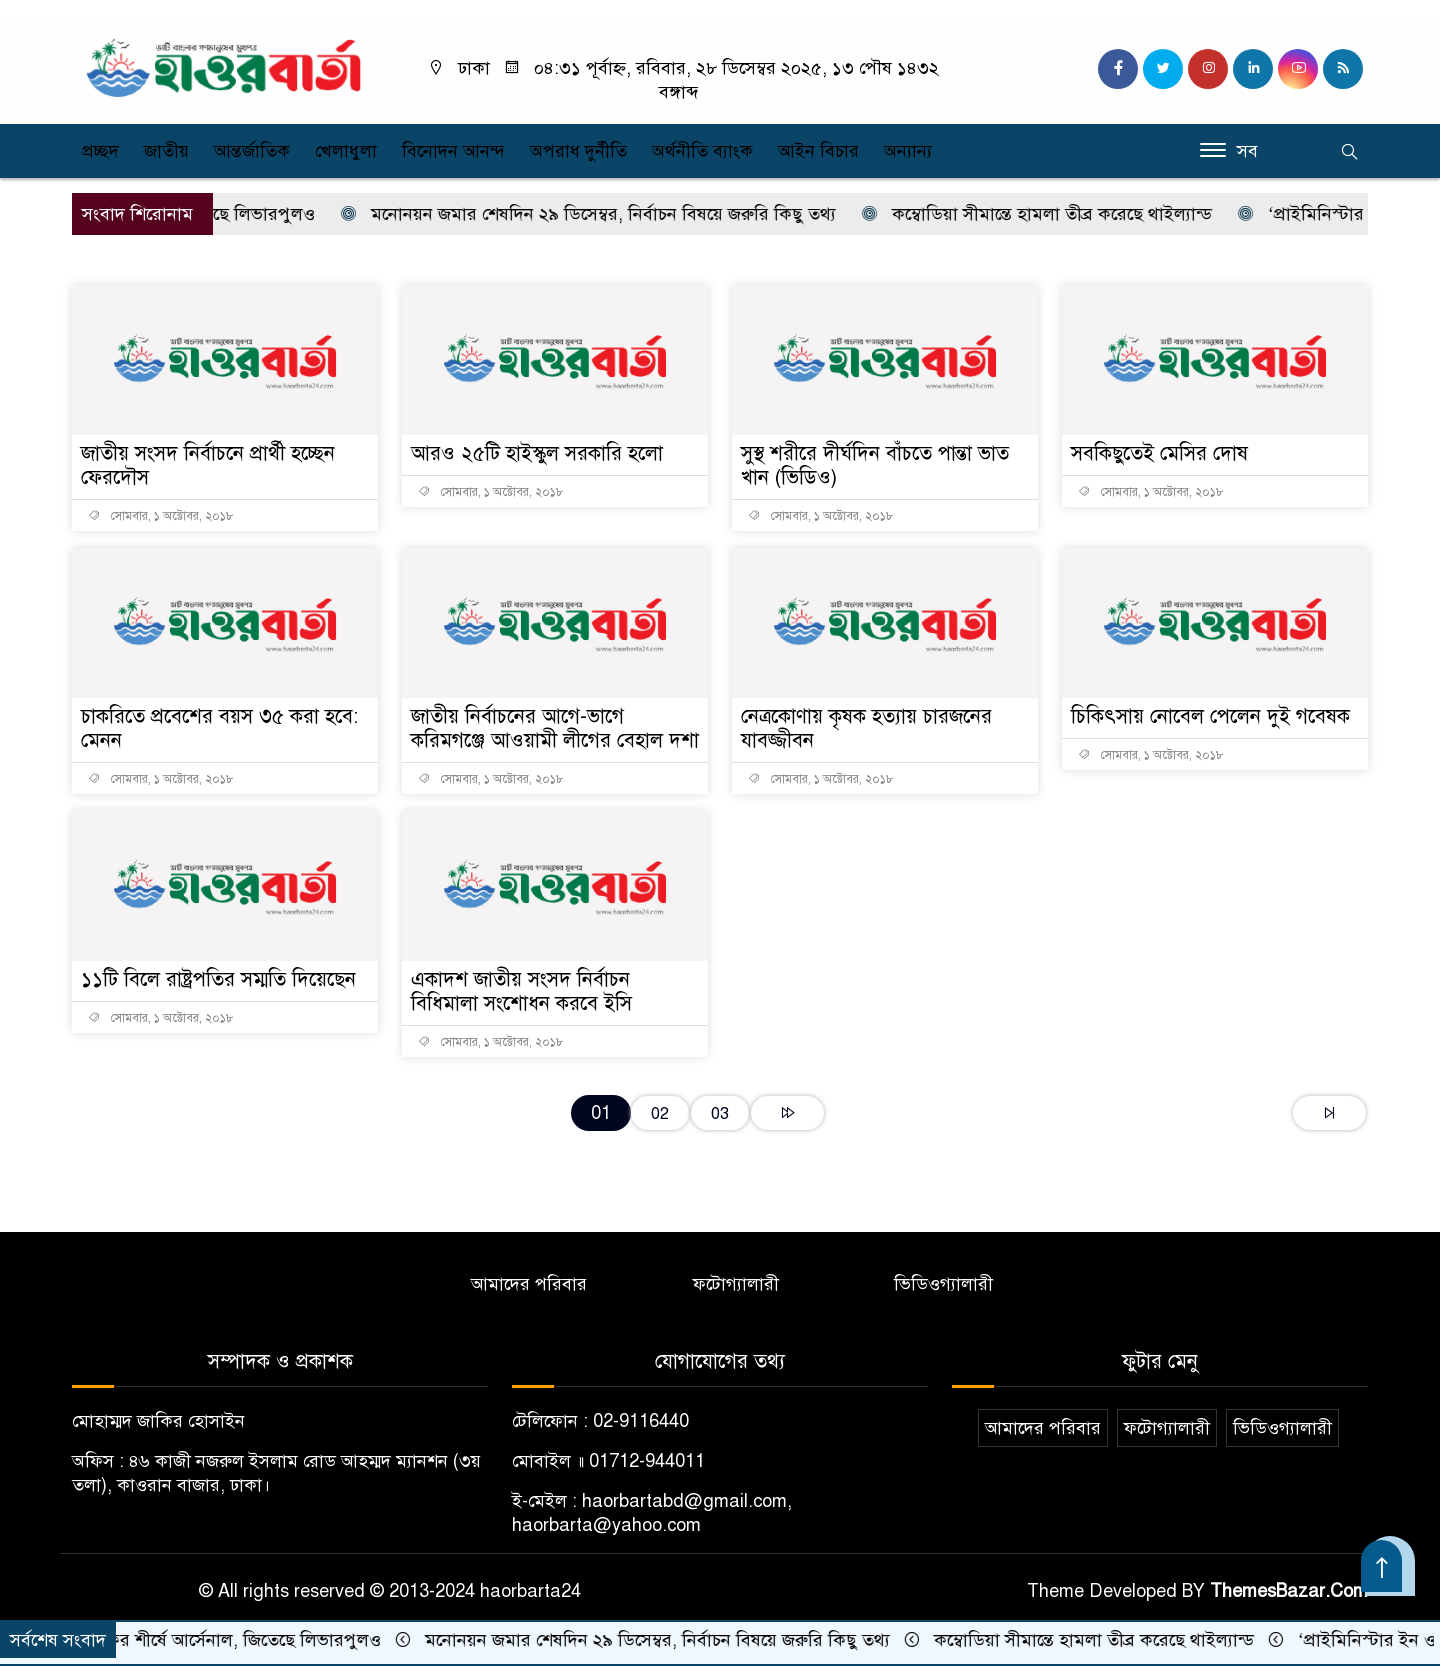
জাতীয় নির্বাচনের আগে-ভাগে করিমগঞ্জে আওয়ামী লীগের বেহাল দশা (555, 728)
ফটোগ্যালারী (736, 1284)
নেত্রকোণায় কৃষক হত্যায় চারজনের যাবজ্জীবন (866, 728)
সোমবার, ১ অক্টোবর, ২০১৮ (161, 516)
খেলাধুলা (346, 151)
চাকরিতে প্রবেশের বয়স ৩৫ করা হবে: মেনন (219, 728)
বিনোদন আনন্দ (453, 151)
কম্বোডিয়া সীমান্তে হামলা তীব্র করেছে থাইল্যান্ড (1048, 214)
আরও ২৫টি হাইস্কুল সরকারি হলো (537, 453)
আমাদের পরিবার (529, 1284)
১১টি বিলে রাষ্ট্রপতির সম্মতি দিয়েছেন (218, 979)
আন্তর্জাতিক (252, 151)
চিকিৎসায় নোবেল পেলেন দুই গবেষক (1210, 716)
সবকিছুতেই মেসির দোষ (1159, 453)
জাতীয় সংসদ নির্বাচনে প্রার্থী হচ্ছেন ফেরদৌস (208, 465)
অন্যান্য (908, 151)
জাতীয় (166, 151)
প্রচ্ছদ (100, 151)
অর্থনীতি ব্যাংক (702, 151)
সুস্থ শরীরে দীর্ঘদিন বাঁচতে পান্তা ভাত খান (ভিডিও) (875, 465)
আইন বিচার (818, 151)
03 (720, 1113)
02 (660, 1113)
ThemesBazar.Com (1289, 1591)
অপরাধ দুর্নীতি (578, 151)
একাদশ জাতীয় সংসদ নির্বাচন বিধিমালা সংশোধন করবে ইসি (521, 991)
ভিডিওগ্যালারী (943, 1284)
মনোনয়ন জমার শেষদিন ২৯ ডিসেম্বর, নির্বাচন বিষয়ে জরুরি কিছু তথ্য (600, 214)
